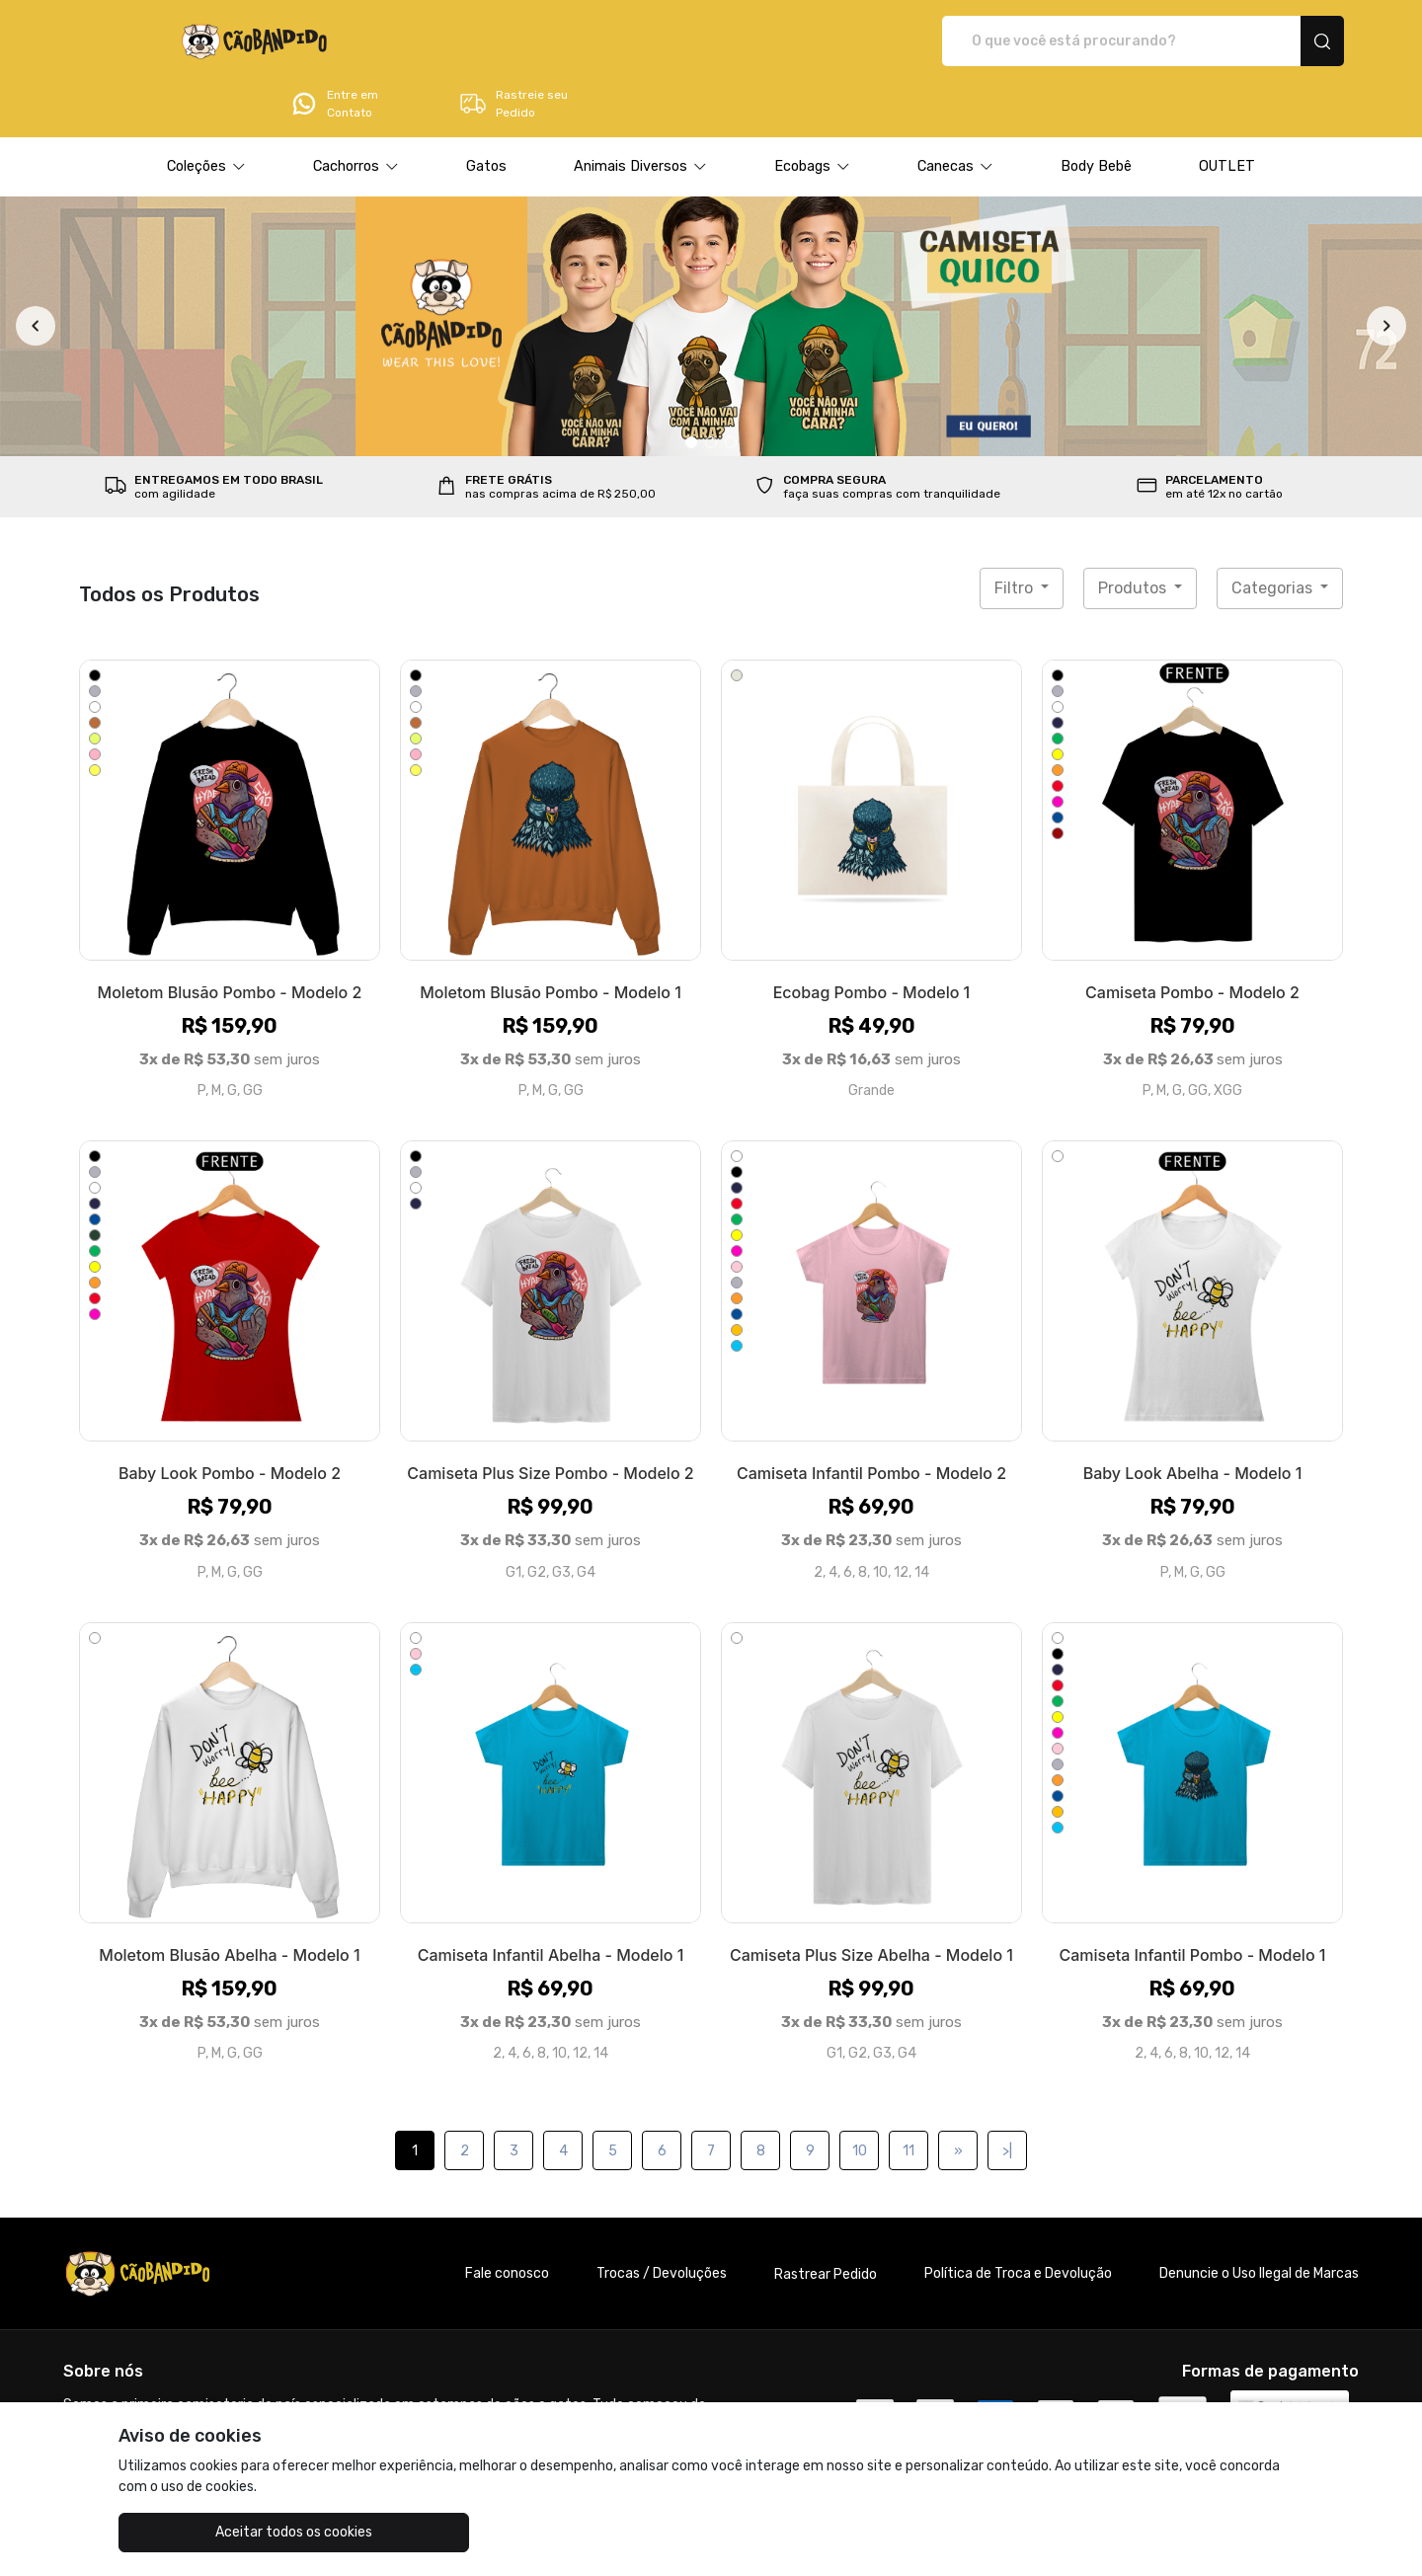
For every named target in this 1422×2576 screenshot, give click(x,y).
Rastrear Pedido (825, 2219)
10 (859, 2095)
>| (1007, 2095)
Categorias (1273, 532)
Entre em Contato (1089, 41)
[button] (206, 111)
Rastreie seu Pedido (1268, 41)
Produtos (1134, 532)
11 (908, 2095)
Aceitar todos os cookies (217, 2532)
